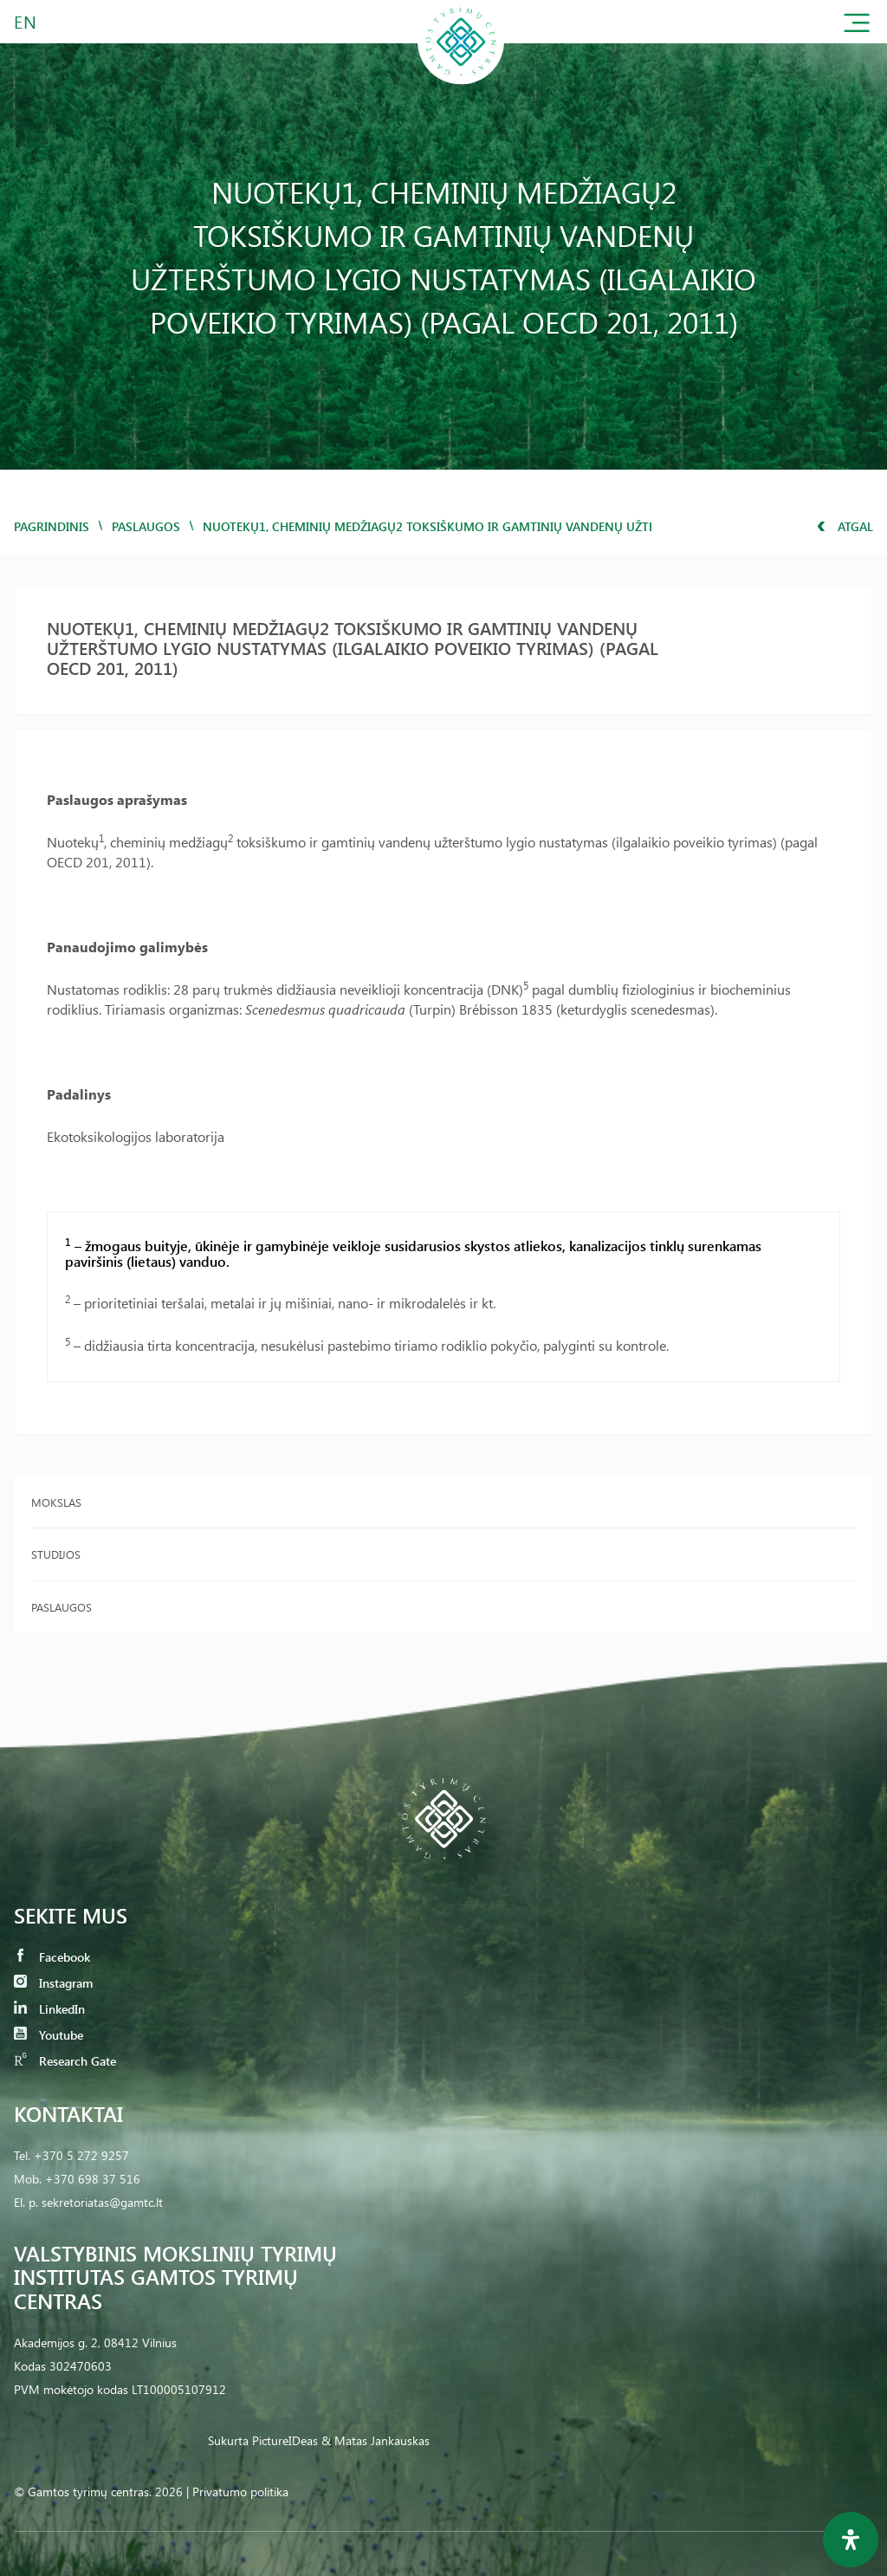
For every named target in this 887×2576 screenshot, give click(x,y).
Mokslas (56, 1502)
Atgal (845, 526)
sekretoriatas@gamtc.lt (102, 2202)
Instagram (53, 1983)
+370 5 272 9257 (81, 2155)
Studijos (56, 1554)
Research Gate (65, 2061)
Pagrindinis (51, 526)
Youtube (48, 2035)
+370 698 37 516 (92, 2178)
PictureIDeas (285, 2440)
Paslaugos (146, 526)
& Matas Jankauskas (375, 2440)
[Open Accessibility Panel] (850, 2539)
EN (26, 21)
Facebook (52, 1957)
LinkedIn (49, 2009)
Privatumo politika (240, 2491)
